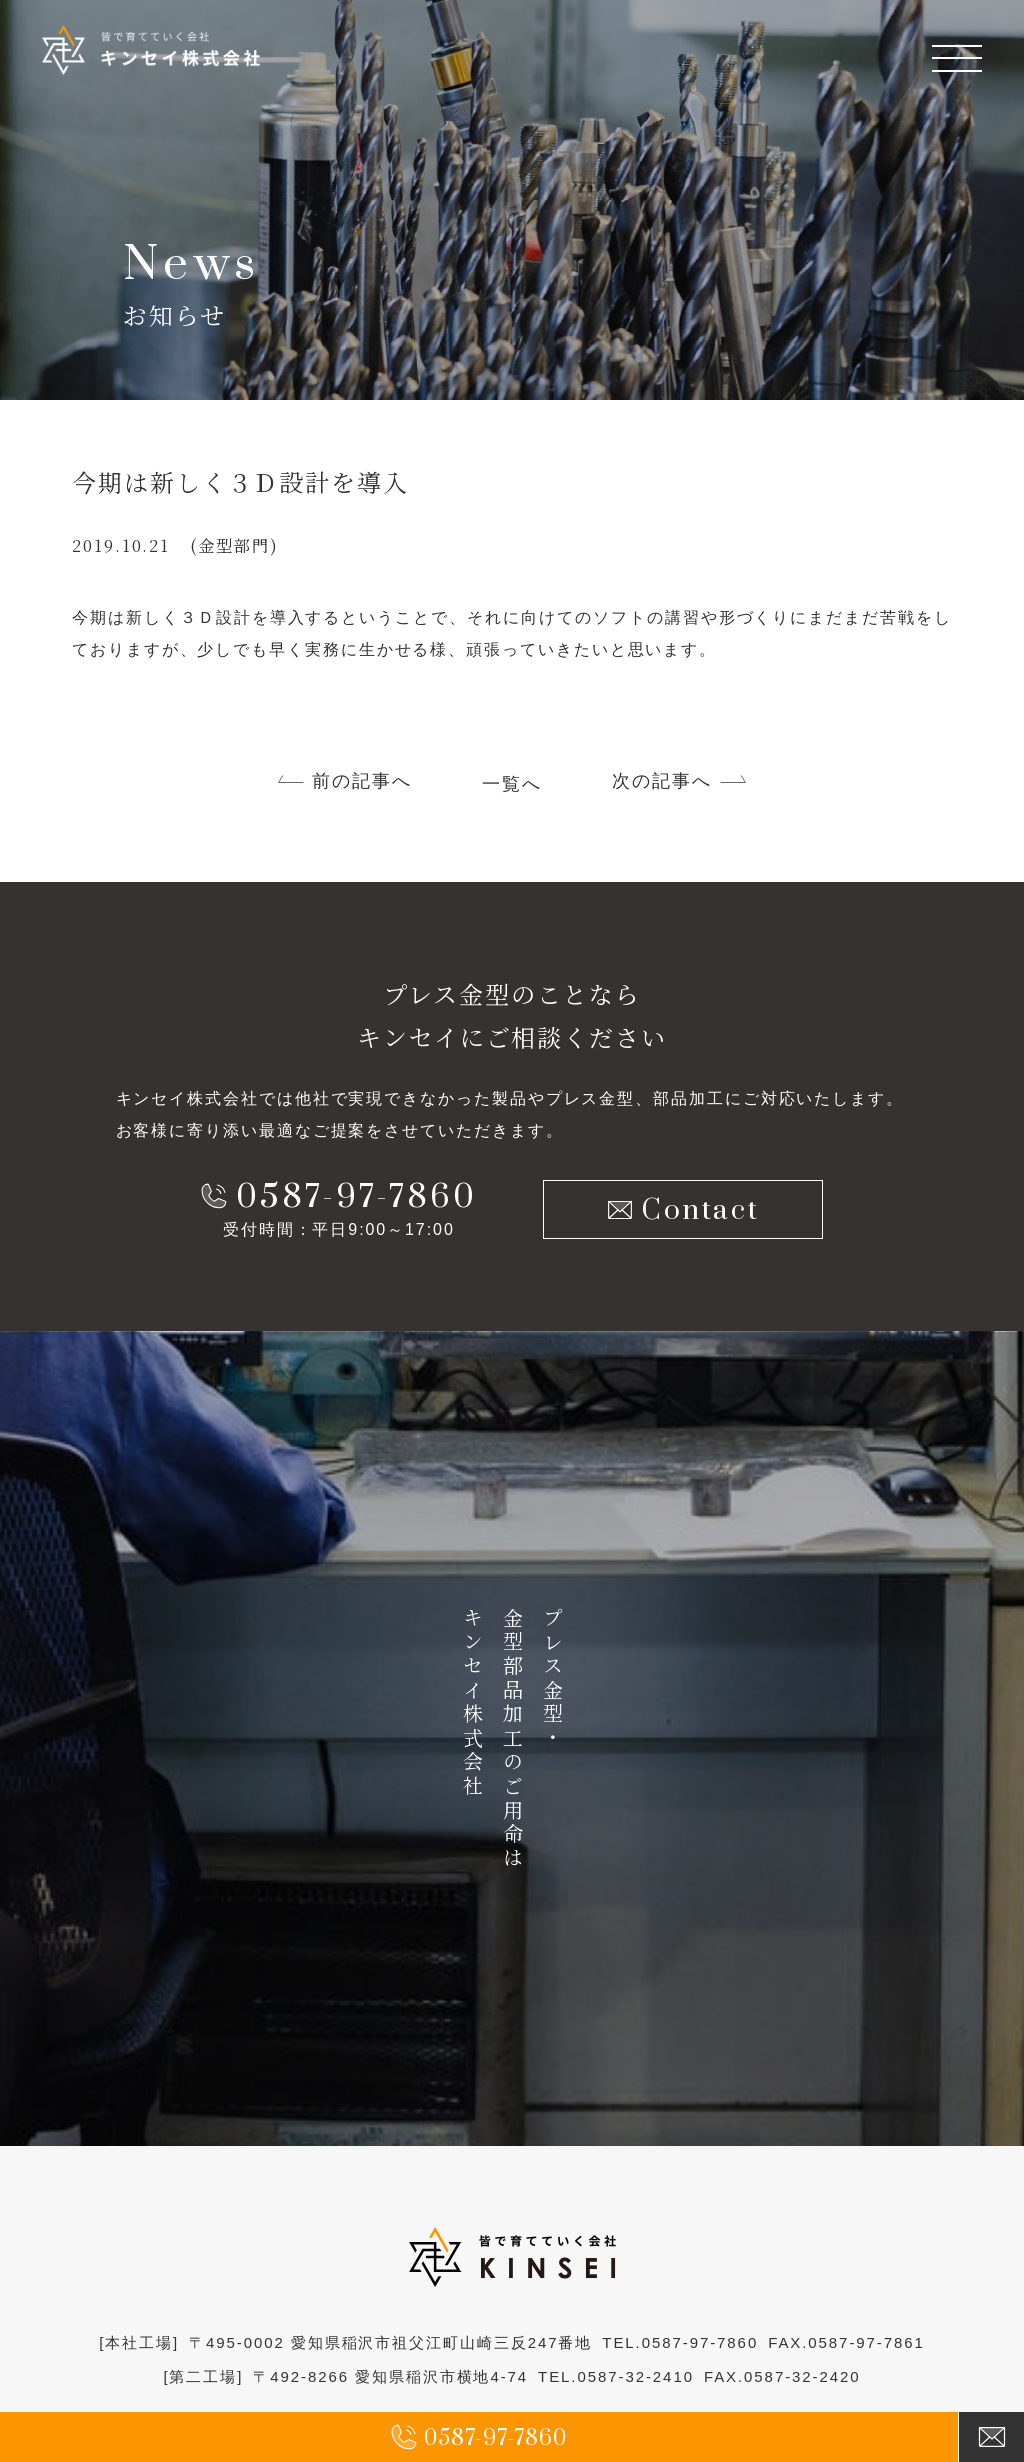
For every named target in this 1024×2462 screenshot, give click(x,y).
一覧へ (512, 784)
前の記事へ (362, 781)
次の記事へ (662, 781)
